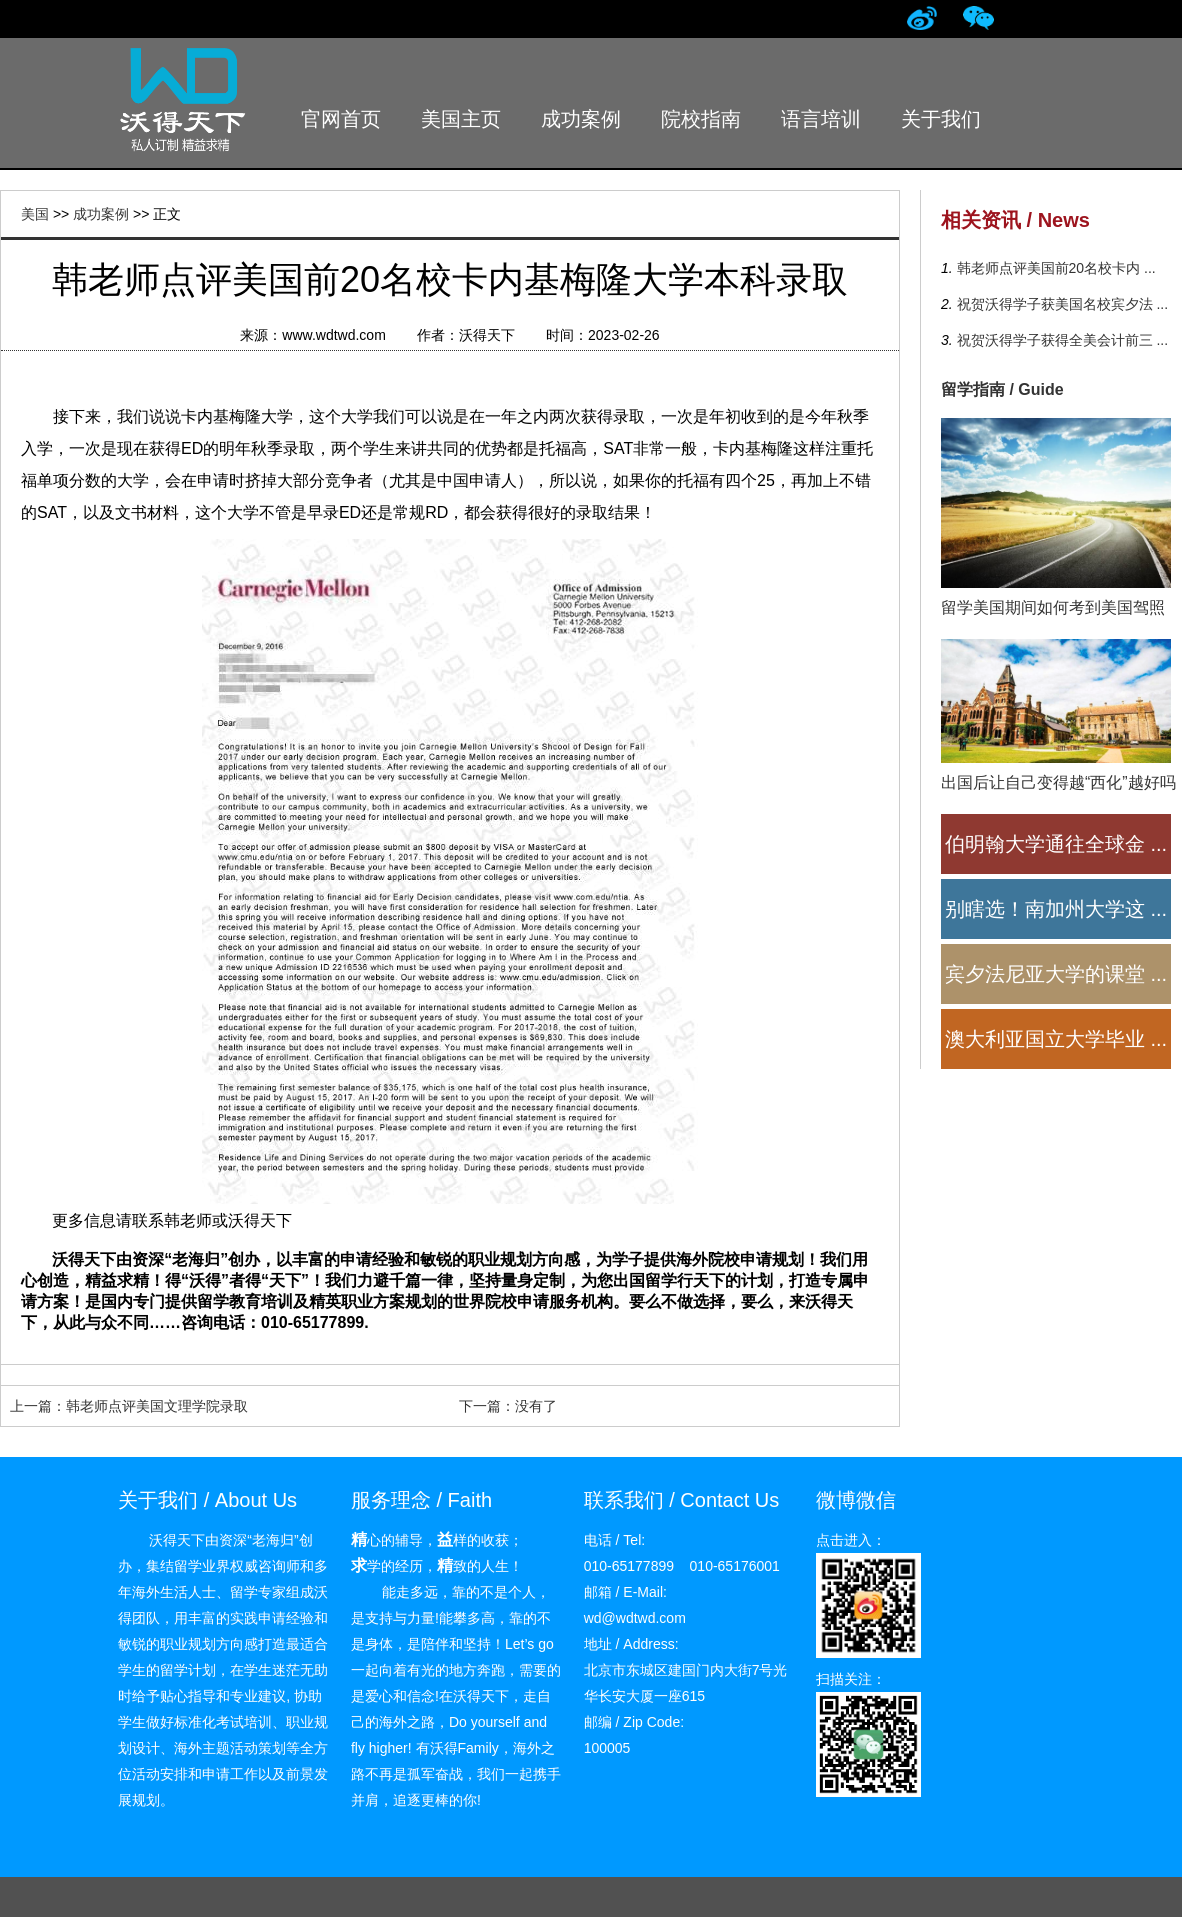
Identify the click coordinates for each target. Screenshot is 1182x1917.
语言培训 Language (821, 131)
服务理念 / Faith (421, 1500)
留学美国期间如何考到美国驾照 (1053, 607)
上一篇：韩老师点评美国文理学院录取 (129, 1406)
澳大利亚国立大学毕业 (1056, 1039)
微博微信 (856, 1500)
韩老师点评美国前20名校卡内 (1054, 268)
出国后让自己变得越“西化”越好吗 (1058, 782)
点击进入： (851, 1540)
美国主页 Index (461, 131)
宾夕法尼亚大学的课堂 (1056, 974)
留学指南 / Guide (1002, 389)
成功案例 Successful (581, 131)
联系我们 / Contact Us (682, 1500)
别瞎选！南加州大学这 (1056, 909)
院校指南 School (701, 131)
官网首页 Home (341, 131)
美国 (35, 214)
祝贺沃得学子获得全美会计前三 (1060, 340)
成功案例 (101, 214)
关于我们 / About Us (207, 1500)
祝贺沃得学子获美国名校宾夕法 (1060, 304)
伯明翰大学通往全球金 (1056, 844)
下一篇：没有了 (508, 1406)
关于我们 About (941, 131)
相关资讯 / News (1015, 220)
